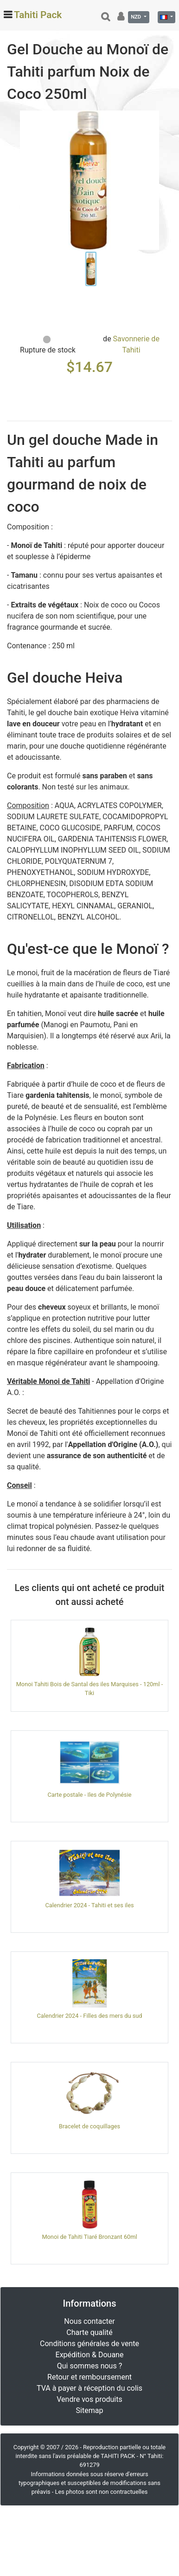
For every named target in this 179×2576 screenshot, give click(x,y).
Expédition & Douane (90, 2354)
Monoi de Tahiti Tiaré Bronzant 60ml (89, 2236)
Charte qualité (89, 2332)
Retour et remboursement (89, 2377)
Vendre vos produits (89, 2399)
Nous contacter (89, 2321)
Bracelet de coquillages (89, 2126)
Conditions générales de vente (89, 2343)
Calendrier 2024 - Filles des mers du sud (89, 2015)
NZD (136, 17)
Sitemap (89, 2410)
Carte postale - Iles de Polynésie (89, 1794)
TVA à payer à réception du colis (89, 2388)
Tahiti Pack (38, 14)
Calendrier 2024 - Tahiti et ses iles (89, 1905)
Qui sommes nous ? (89, 2365)
